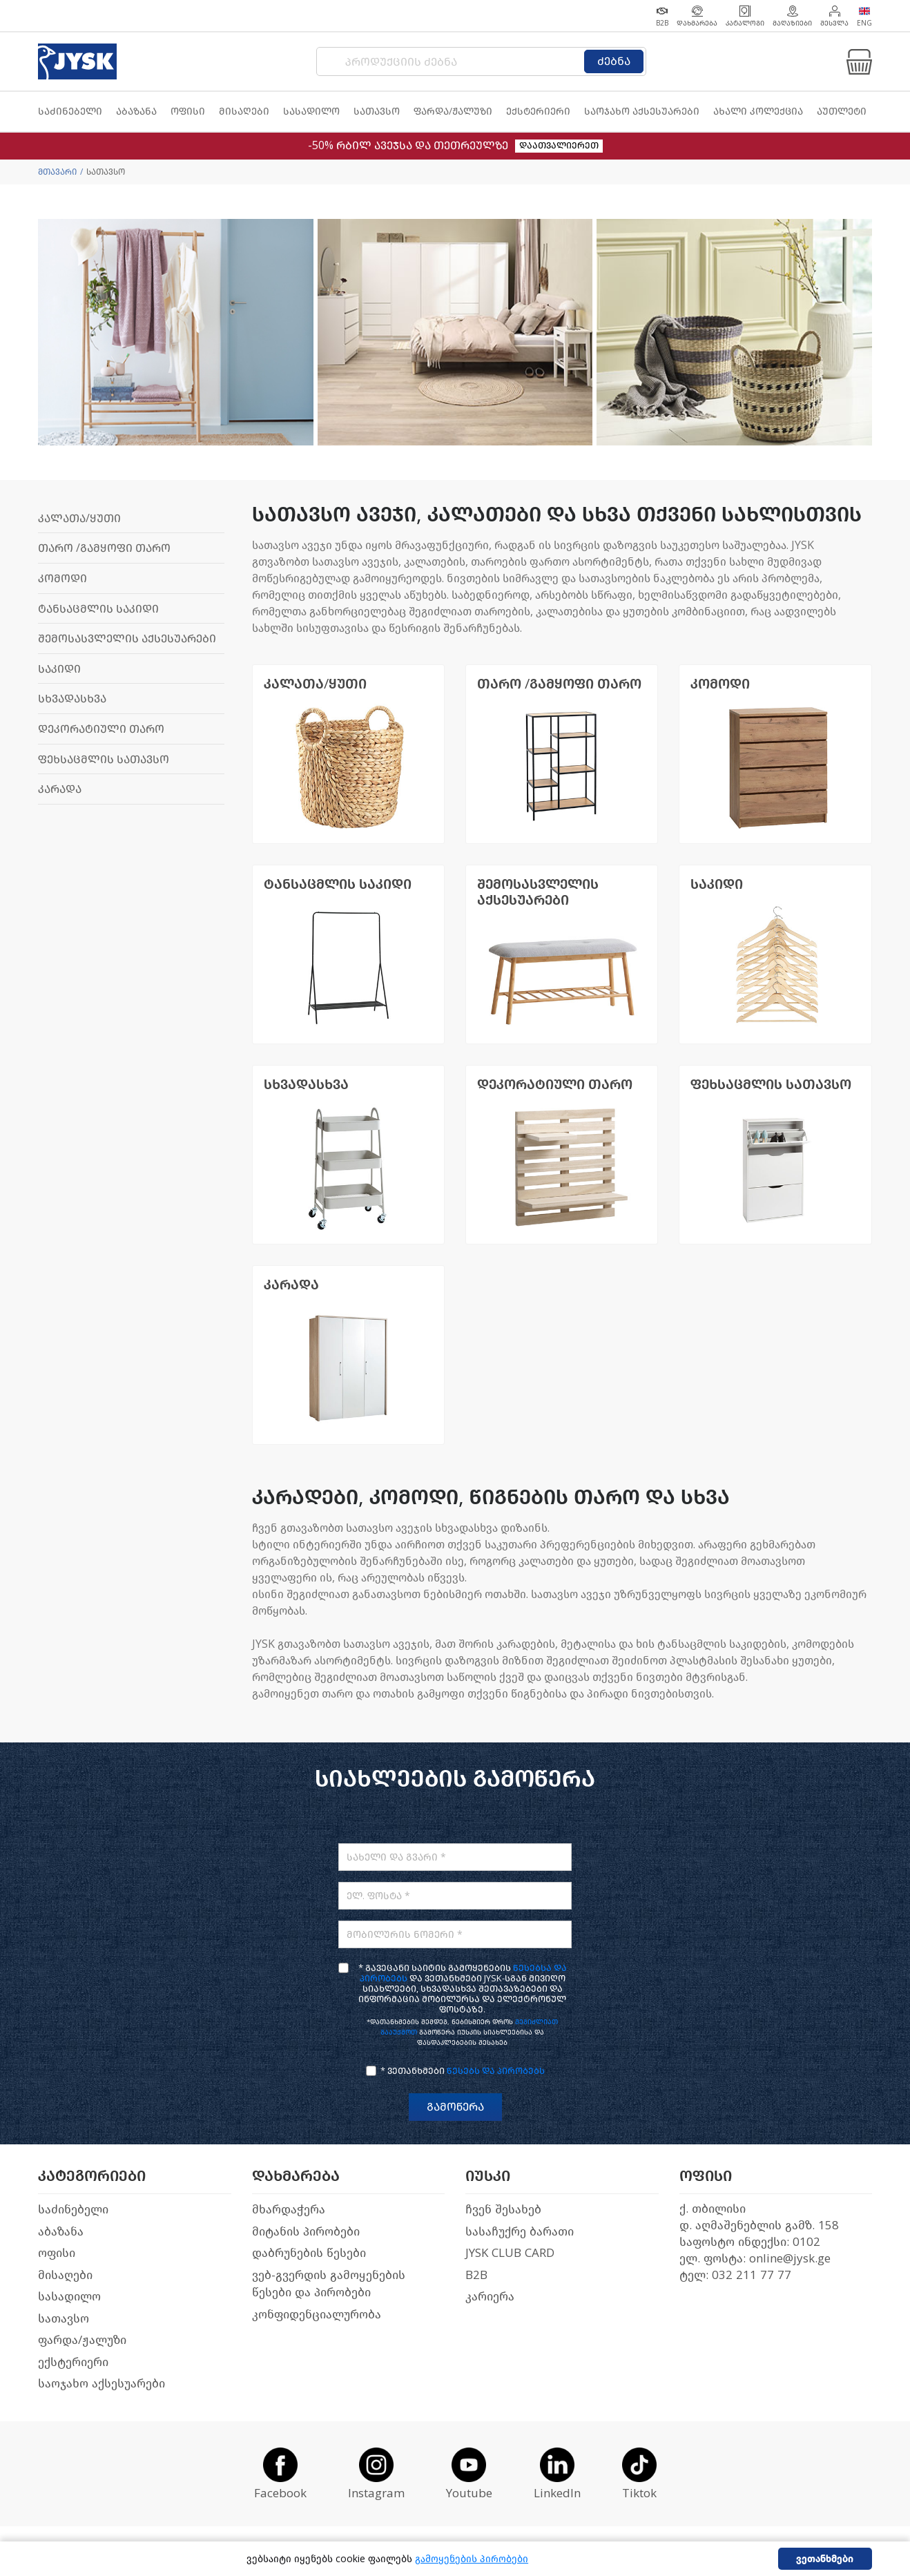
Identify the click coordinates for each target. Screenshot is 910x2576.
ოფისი (56, 2253)
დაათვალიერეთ (559, 145)
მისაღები (65, 2275)
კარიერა (489, 2296)
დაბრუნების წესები (309, 2253)
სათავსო (63, 2318)
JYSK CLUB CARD (509, 2253)
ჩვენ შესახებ (503, 2209)
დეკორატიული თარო (101, 729)
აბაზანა (61, 2231)
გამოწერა (455, 2106)
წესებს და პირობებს (496, 2071)
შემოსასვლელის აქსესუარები (127, 638)
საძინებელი (73, 2209)
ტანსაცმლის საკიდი (98, 608)
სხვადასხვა (72, 698)
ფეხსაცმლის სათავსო (103, 759)
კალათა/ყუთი (79, 518)
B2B (476, 2275)
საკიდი (59, 668)
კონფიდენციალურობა (316, 2314)
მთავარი (57, 172)
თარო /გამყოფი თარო (104, 548)
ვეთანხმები (824, 2559)
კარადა (59, 789)
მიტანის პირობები (306, 2231)
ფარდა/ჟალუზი (82, 2340)
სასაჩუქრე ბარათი (519, 2231)
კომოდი (62, 578)
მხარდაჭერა (288, 2209)
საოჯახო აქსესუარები (101, 2383)
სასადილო (69, 2296)
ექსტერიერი (73, 2362)
